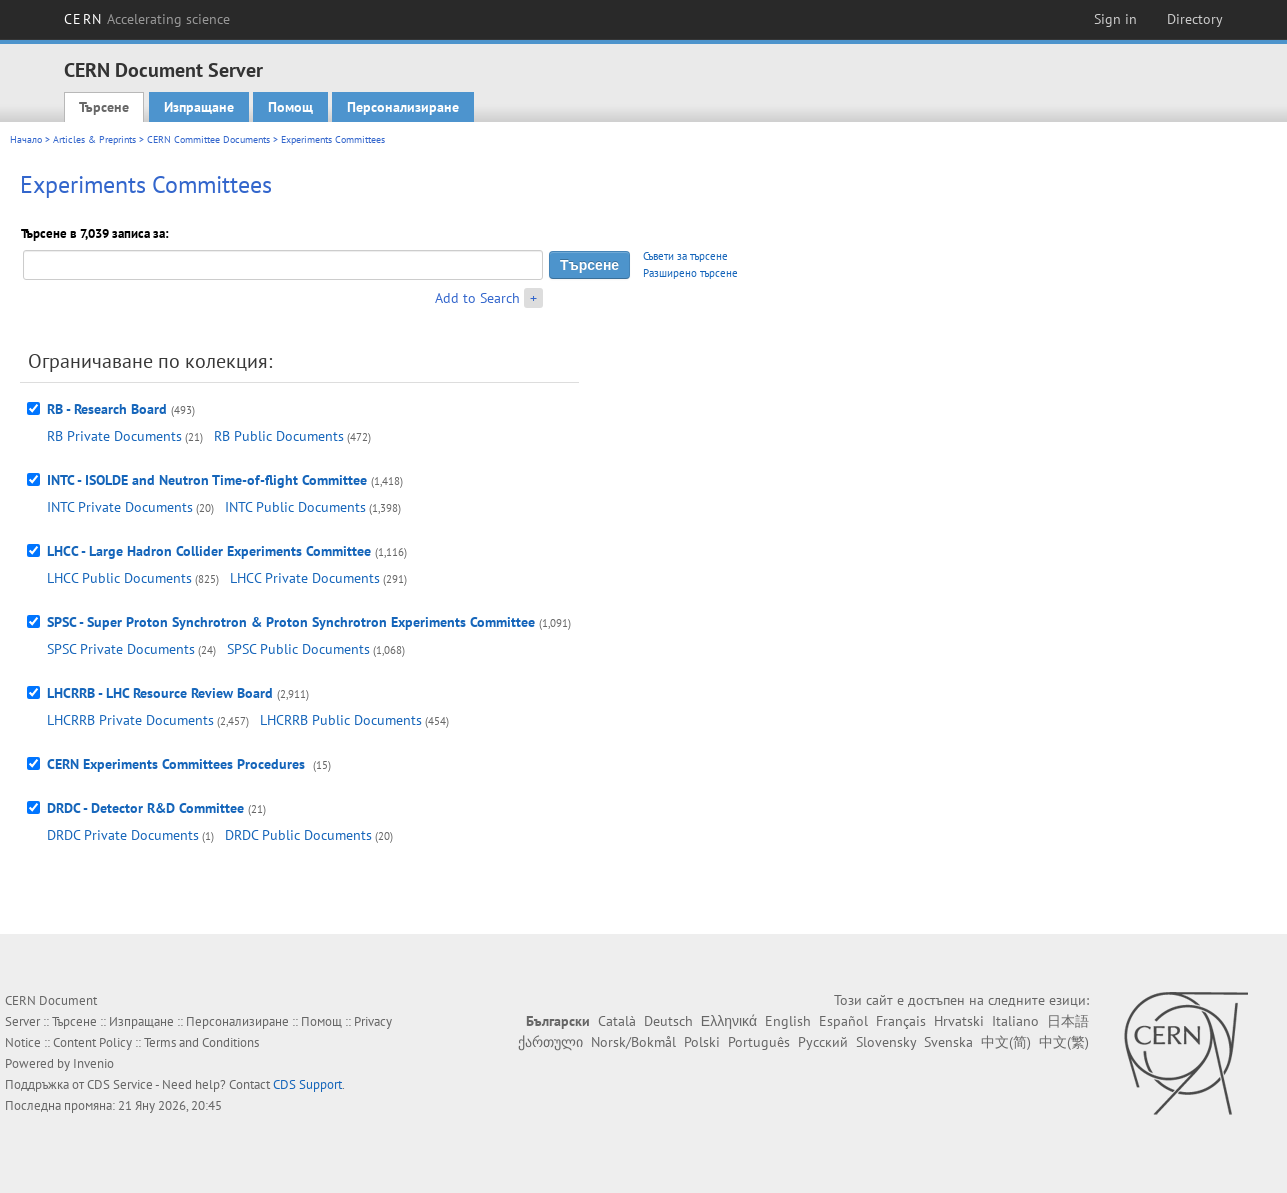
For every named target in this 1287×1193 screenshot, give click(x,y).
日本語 (1068, 1021)
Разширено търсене (690, 273)
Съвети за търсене (685, 256)
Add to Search (477, 298)
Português (759, 1042)
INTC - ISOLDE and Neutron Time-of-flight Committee (207, 480)
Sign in (1115, 19)
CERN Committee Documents (208, 139)
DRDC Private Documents (123, 835)
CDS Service (120, 1084)
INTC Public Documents (295, 507)
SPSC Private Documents (121, 649)
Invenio (93, 1063)
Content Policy (92, 1042)
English (788, 1021)
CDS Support (307, 1084)
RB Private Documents (114, 436)
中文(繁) (1064, 1042)
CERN (147, 19)
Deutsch (668, 1021)
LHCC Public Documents (119, 578)
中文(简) (1006, 1042)
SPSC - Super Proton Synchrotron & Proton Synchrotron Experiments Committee (291, 622)
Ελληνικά (729, 1021)
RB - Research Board (107, 409)
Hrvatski (959, 1021)
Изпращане (199, 107)
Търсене (104, 107)
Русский (823, 1042)
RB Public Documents (279, 436)
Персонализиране (403, 107)
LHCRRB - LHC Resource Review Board (160, 693)
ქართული (550, 1042)
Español (843, 1021)
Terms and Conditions (201, 1042)
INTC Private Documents (120, 507)
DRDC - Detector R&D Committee (145, 808)
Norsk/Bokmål (633, 1042)
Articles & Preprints (94, 139)
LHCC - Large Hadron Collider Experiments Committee (209, 551)
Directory (1195, 19)
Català (617, 1021)
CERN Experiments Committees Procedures (178, 764)
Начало (26, 139)
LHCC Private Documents (305, 578)
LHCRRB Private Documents (130, 720)
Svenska (948, 1042)
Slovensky (886, 1042)
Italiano (1015, 1021)
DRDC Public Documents (298, 835)
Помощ (290, 107)
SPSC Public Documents (298, 649)
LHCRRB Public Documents (341, 720)
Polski (702, 1042)
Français (901, 1021)
